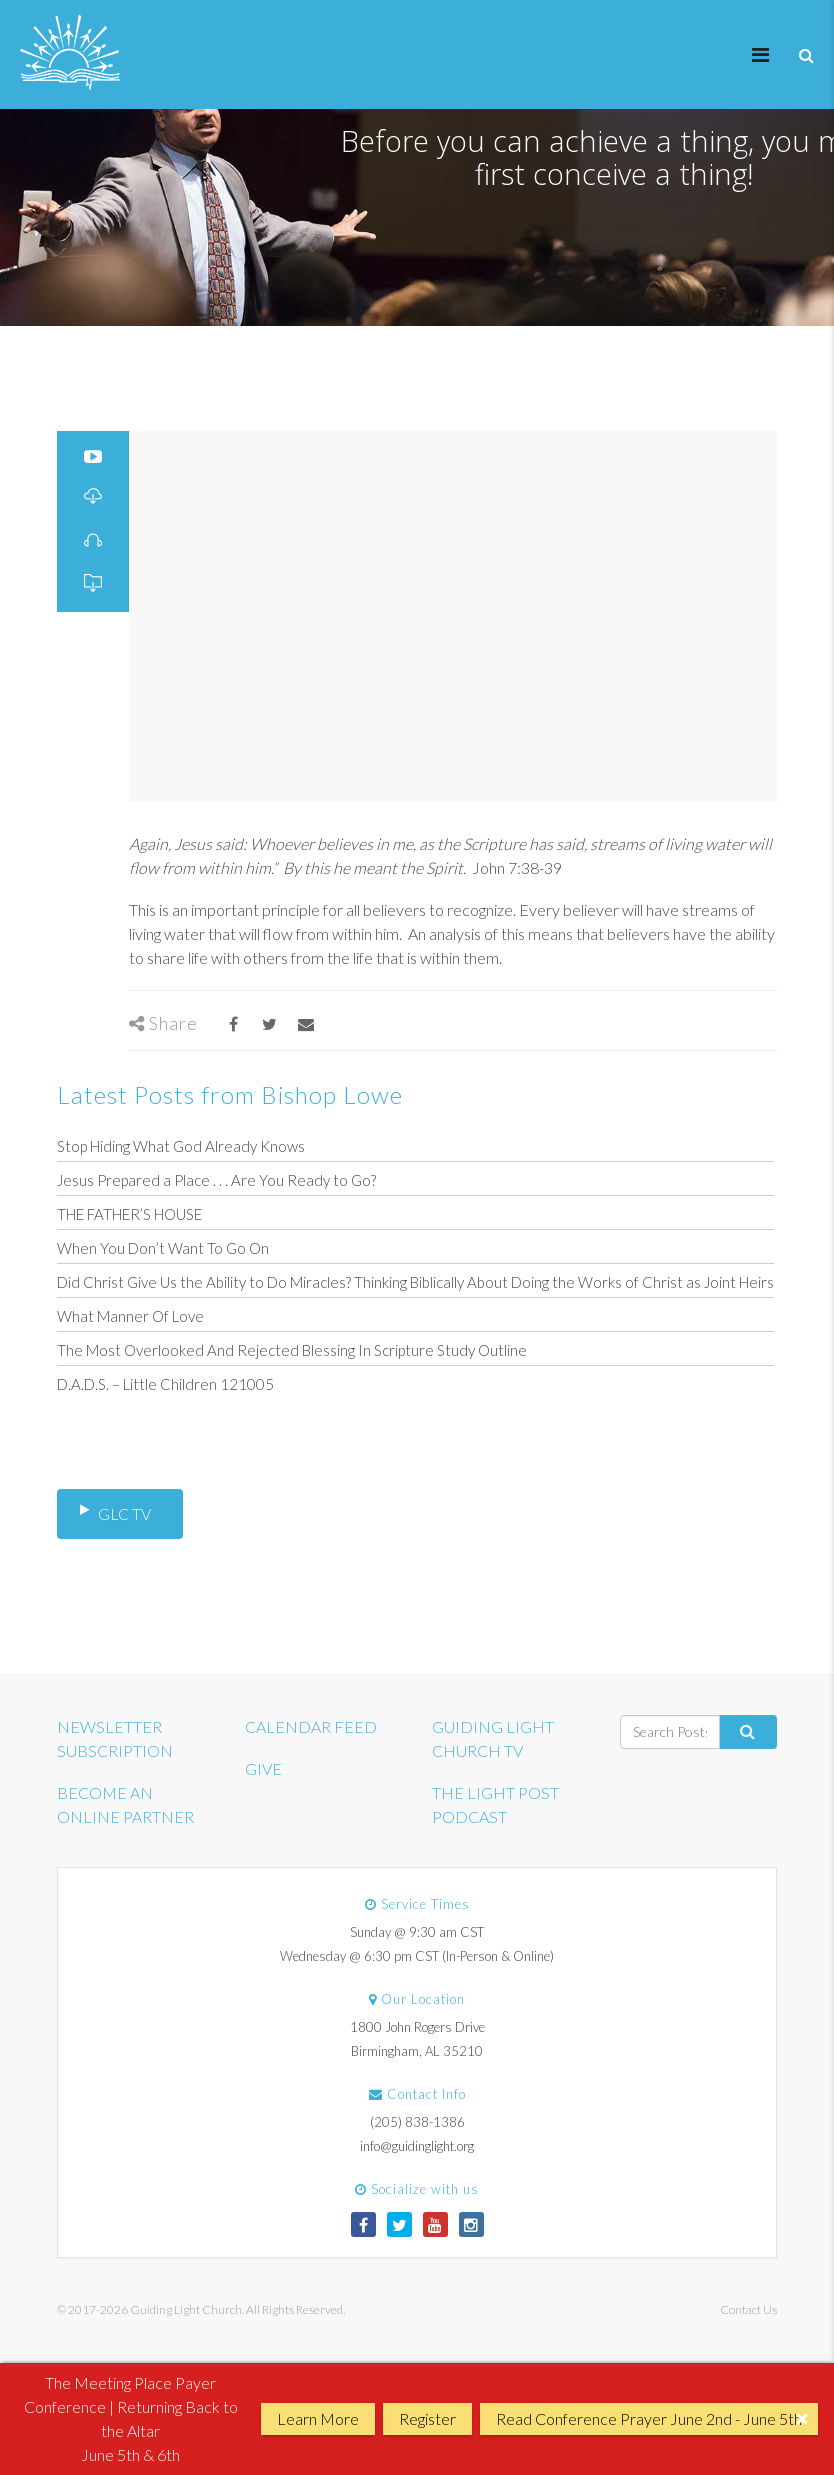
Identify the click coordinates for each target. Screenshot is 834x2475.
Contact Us (748, 2309)
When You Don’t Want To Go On (163, 1248)
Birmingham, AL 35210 (417, 2051)
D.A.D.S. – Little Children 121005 (165, 1384)
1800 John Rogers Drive (417, 2027)
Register (427, 2418)
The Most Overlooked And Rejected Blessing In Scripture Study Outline (292, 1350)
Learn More (318, 2418)
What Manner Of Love (130, 1316)
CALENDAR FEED (311, 1726)
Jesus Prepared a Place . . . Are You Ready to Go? (216, 1180)
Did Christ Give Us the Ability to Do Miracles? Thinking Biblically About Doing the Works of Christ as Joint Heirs (415, 1282)
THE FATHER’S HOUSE (129, 1214)
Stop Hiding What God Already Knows (181, 1146)
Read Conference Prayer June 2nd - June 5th (649, 2418)
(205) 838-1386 (417, 2122)
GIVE (263, 1768)
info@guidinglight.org (417, 2146)
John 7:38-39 (517, 867)
